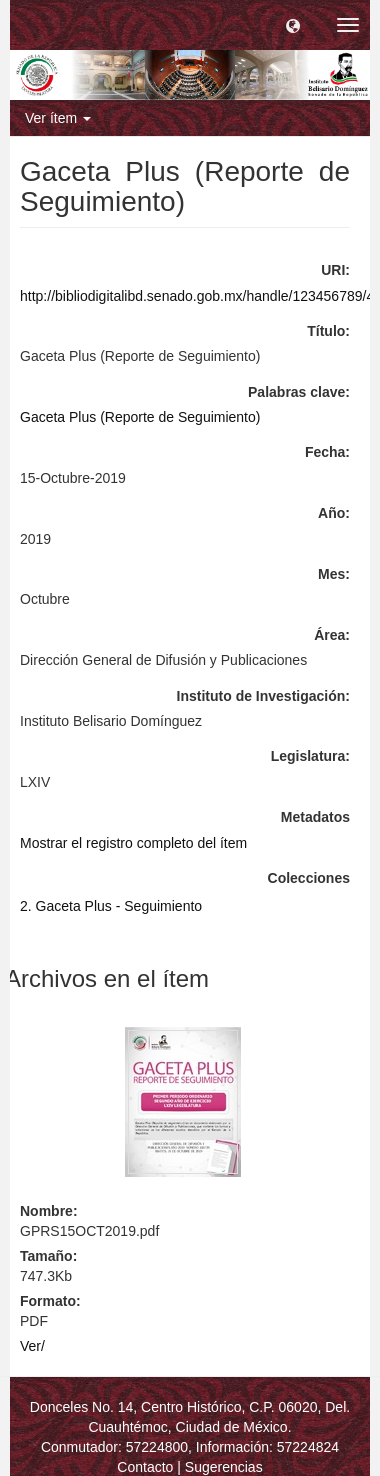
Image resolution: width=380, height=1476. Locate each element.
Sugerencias (224, 1467)
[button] (293, 25)
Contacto (145, 1467)
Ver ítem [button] (58, 118)
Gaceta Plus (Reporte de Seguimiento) (140, 417)
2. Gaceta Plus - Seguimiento (111, 906)
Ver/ (32, 1346)
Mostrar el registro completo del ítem (133, 843)
